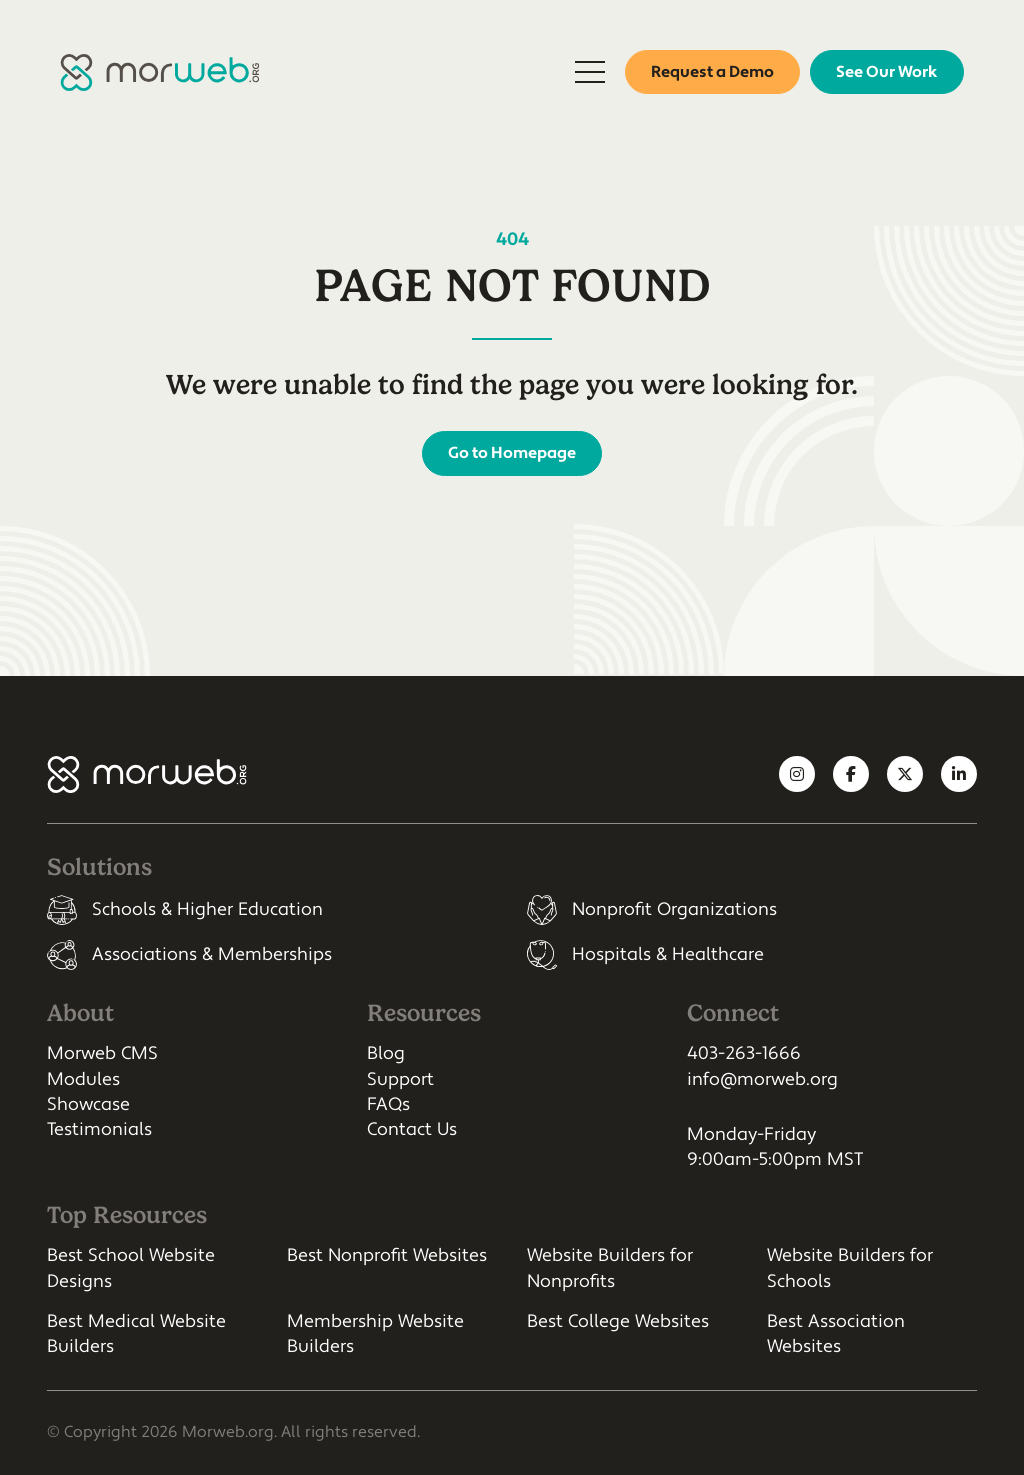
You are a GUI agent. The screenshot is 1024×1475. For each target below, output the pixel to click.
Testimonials (99, 1129)
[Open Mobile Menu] (590, 72)
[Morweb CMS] (160, 72)
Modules (83, 1079)
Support (400, 1079)
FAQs (388, 1104)
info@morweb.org (762, 1079)
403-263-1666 (744, 1053)
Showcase (88, 1104)
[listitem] (272, 910)
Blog (386, 1053)
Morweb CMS (102, 1053)
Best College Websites (618, 1321)
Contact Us (412, 1129)
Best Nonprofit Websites (387, 1255)
